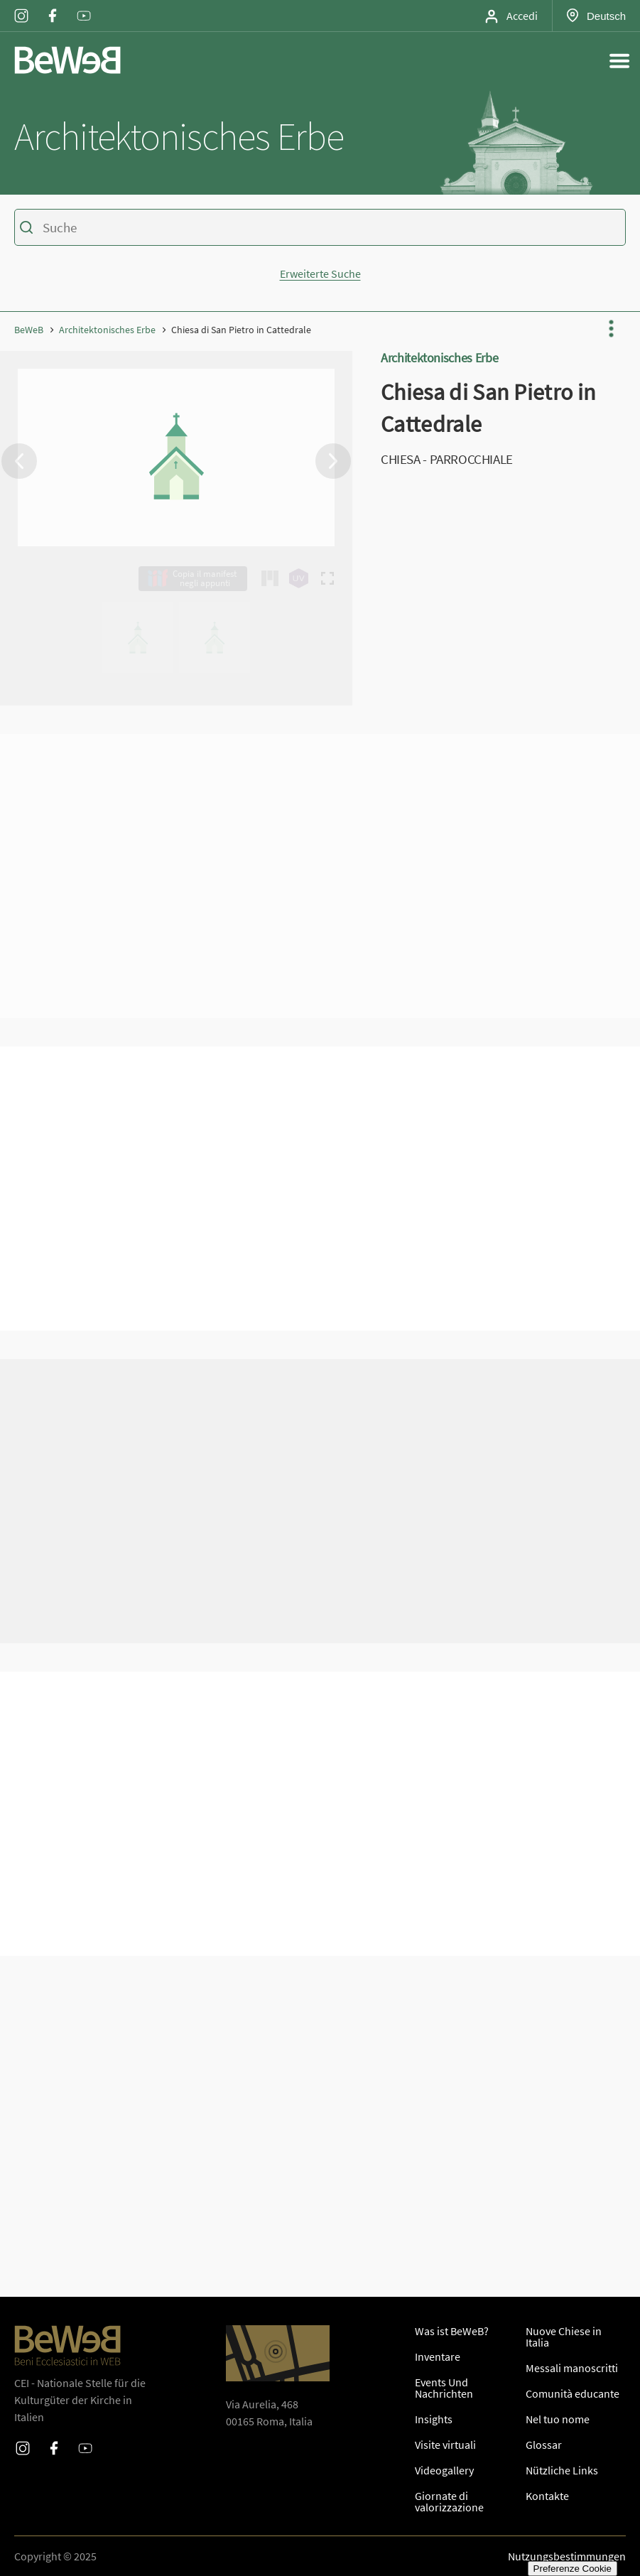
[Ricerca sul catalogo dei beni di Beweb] (320, 229)
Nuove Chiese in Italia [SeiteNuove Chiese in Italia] (564, 2336)
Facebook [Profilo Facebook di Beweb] (52, 6)
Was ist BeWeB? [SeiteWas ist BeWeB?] (452, 2331)
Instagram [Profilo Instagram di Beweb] (21, 6)
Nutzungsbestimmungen (567, 2556)
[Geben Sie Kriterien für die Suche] (317, 227)
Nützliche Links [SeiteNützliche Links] (562, 2470)
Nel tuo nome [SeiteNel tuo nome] (558, 2419)
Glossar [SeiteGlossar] (544, 2444)
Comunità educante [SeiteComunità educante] (572, 2393)
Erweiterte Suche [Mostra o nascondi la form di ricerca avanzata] (320, 273)
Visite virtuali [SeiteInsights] (445, 2444)
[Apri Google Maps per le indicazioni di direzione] (278, 2353)
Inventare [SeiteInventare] (437, 2356)
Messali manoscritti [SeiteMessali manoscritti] (572, 2368)
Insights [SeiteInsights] (433, 2419)
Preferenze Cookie (572, 2568)
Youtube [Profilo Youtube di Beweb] (83, 6)
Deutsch (606, 15)
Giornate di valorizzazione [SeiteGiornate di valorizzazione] (449, 2501)
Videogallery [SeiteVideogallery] (444, 2470)
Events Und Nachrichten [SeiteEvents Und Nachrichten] (444, 2388)
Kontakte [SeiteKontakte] (547, 2496)
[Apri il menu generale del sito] (619, 60)
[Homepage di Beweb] (67, 60)
